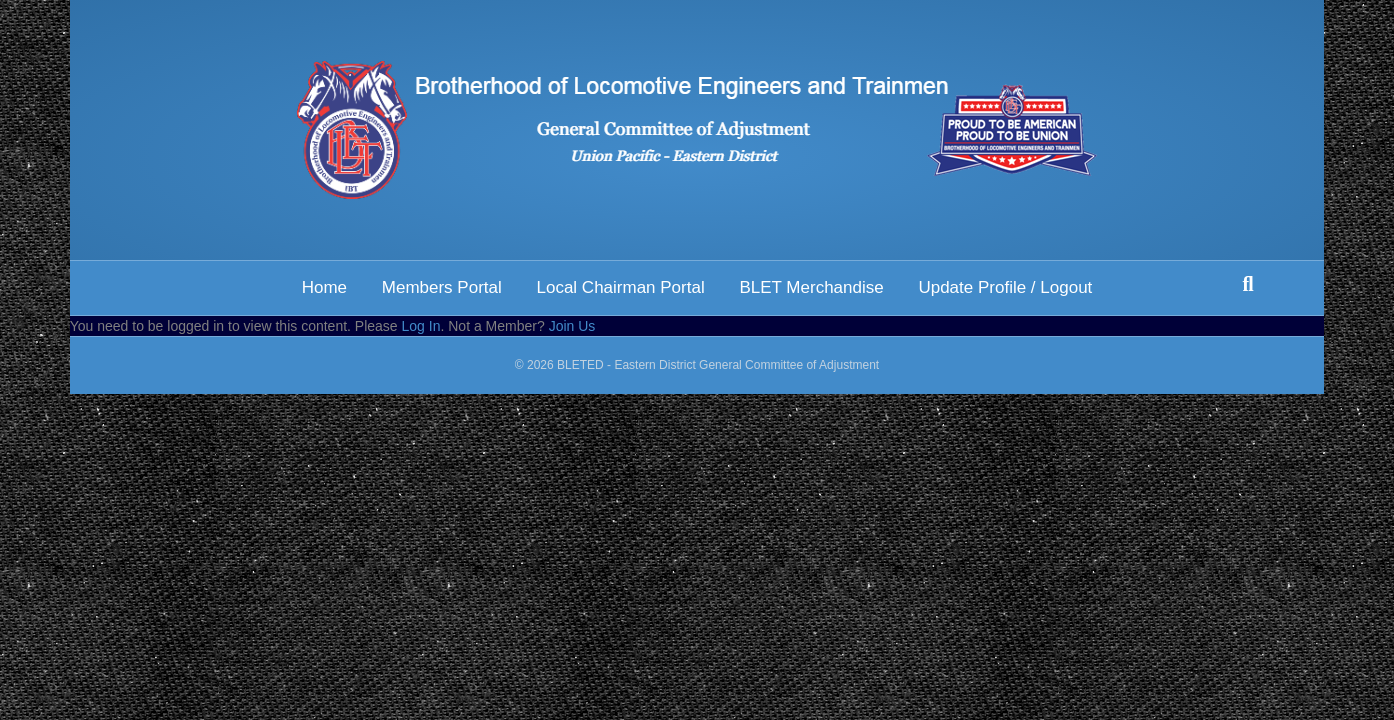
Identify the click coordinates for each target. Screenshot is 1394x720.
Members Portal (442, 287)
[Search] (1247, 284)
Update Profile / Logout (1005, 287)
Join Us (572, 326)
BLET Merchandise (811, 287)
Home (324, 287)
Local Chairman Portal (620, 287)
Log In (421, 326)
